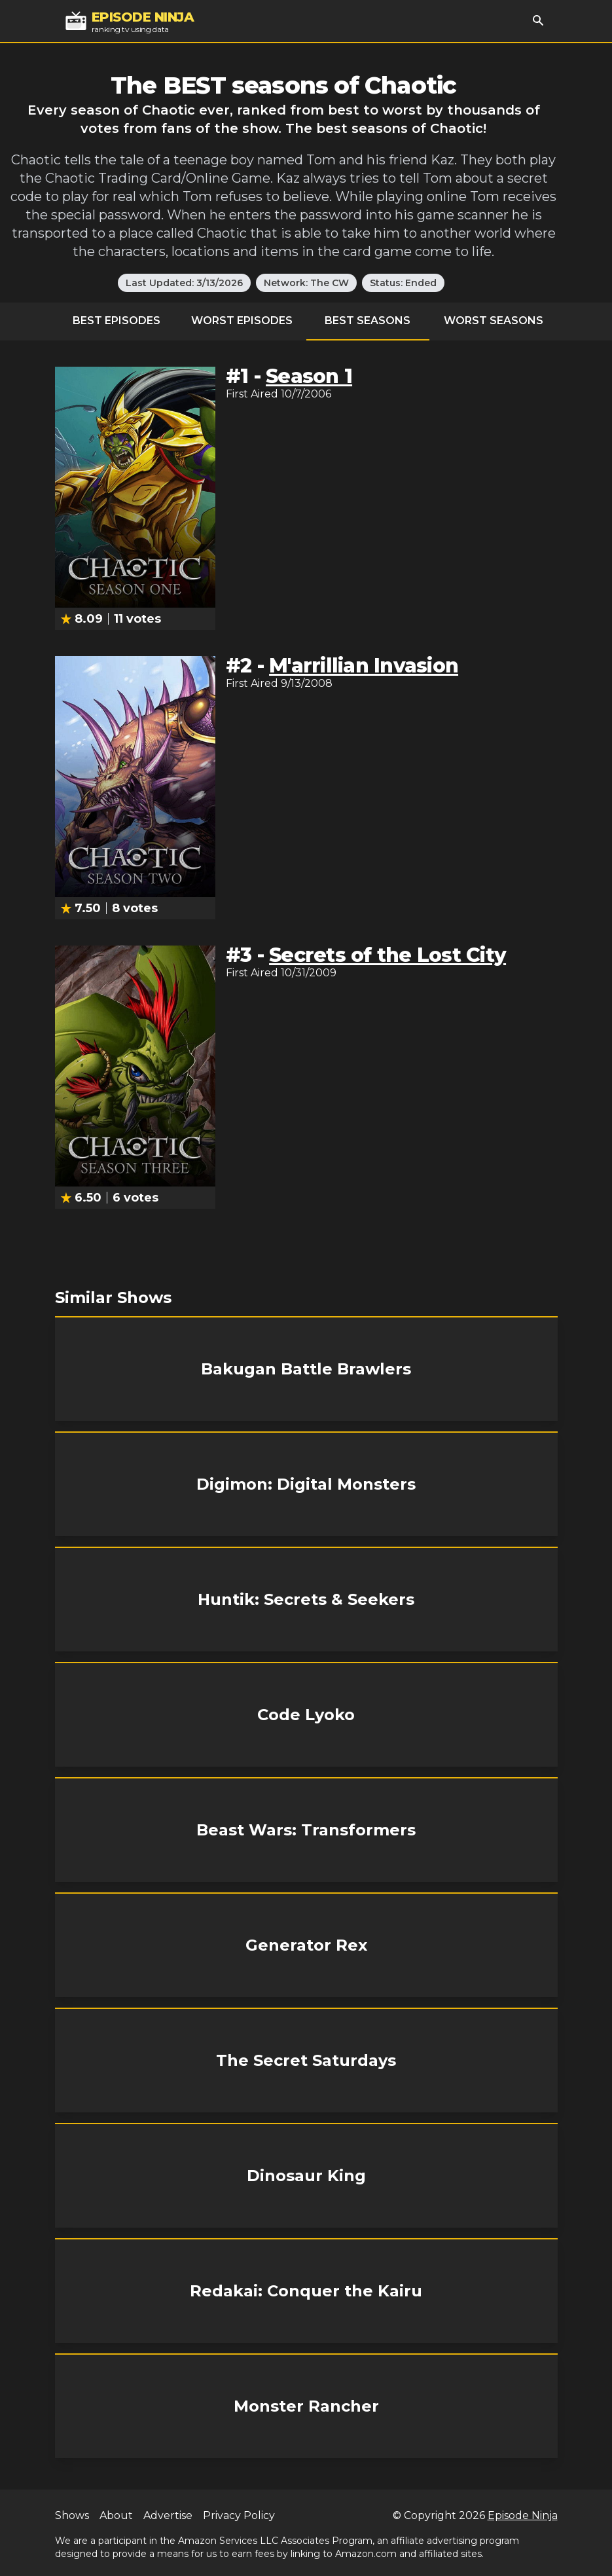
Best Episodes (116, 320)
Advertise (167, 2515)
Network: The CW (306, 283)
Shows (72, 2515)
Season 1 (309, 376)
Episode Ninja (523, 2515)
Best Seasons (367, 320)
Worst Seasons (493, 320)
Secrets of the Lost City (387, 955)
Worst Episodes (242, 320)
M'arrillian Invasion (363, 665)
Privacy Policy (239, 2515)
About (116, 2515)
